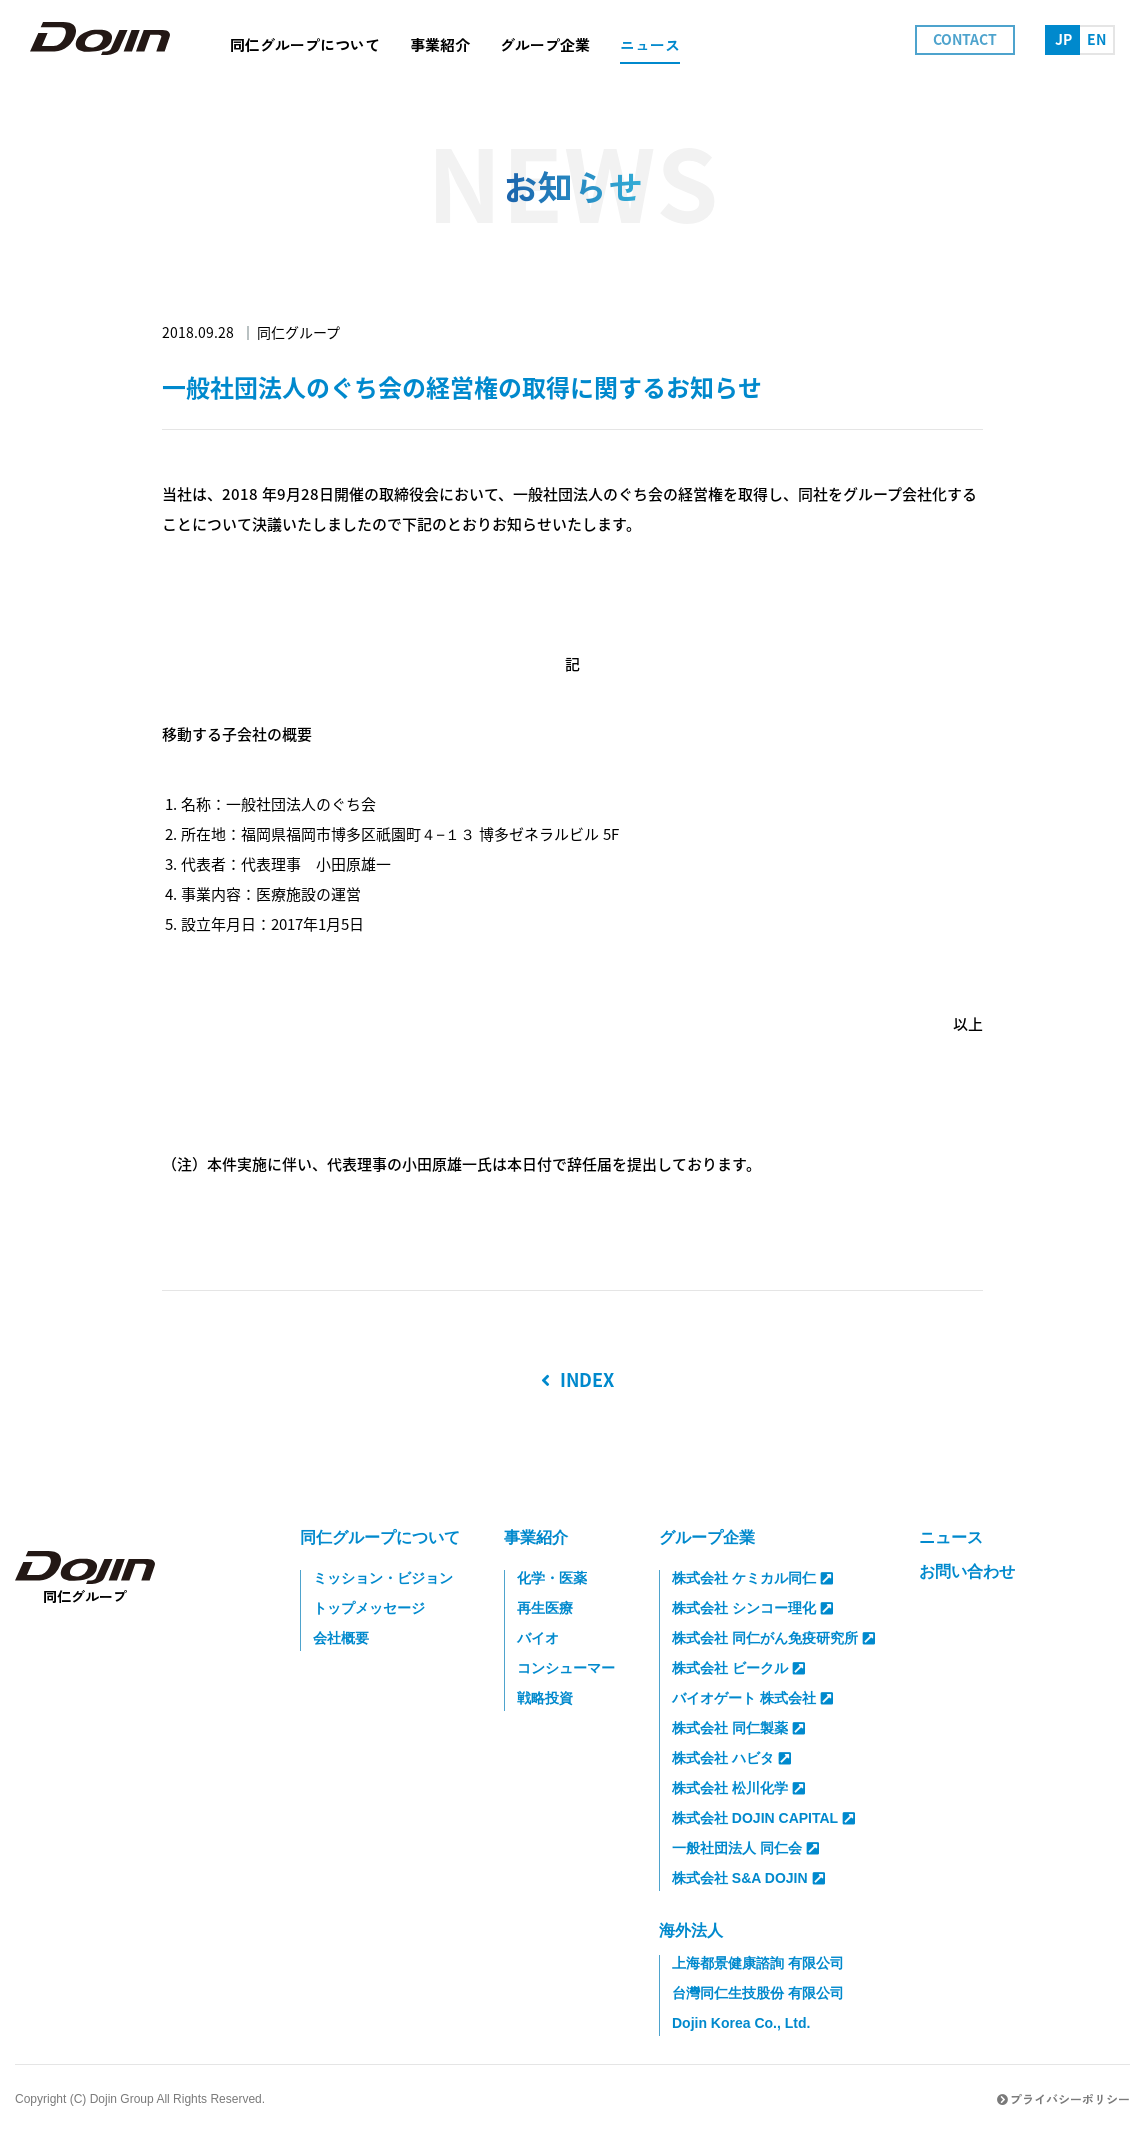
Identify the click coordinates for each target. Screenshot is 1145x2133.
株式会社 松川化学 (738, 1788)
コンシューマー (566, 1668)
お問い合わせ (967, 1571)
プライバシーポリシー (1063, 2098)
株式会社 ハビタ (731, 1758)
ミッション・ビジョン (383, 1578)
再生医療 (545, 1608)
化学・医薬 (552, 1578)
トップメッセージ (369, 1608)
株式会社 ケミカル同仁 (752, 1578)
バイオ (538, 1638)
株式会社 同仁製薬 (738, 1728)
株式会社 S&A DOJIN (748, 1878)
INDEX (577, 1380)
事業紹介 (536, 1537)
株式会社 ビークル (738, 1668)
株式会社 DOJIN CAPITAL (763, 1818)
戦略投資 (545, 1698)
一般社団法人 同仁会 (745, 1848)
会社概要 (341, 1638)
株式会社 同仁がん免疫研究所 (773, 1638)
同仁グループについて (380, 1537)
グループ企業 (707, 1537)
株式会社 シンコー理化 (752, 1608)
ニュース (951, 1537)
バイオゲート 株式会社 (752, 1698)
